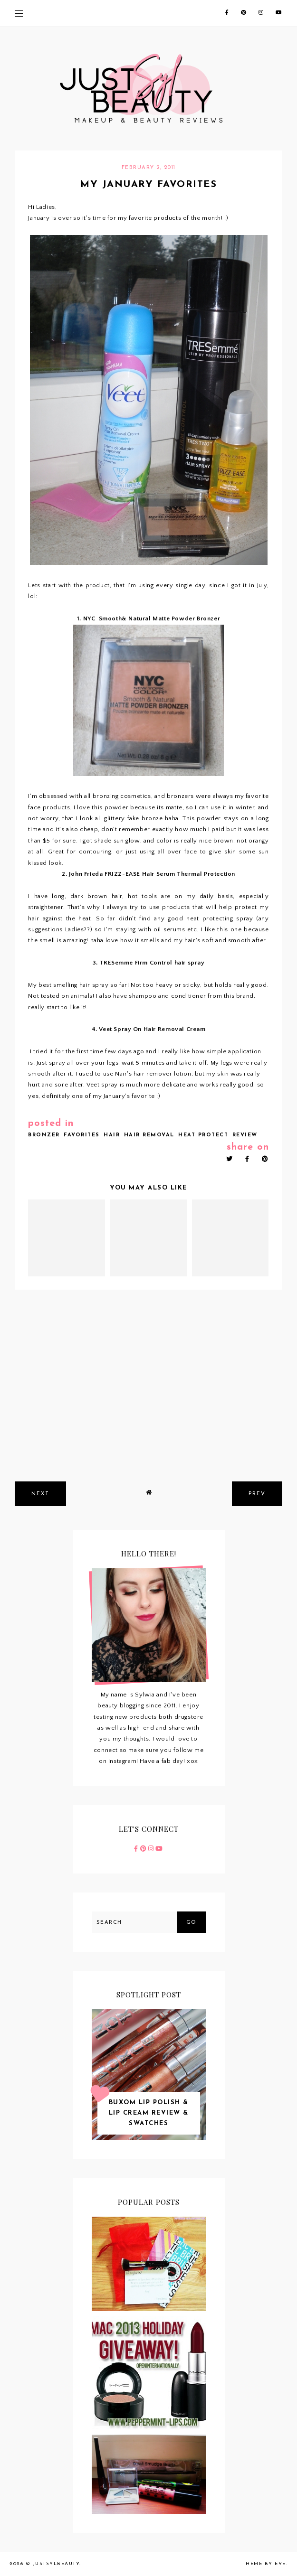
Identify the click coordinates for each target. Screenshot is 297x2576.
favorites (82, 1135)
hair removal (149, 1135)
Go (191, 1922)
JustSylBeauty (56, 2564)
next (40, 1494)
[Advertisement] (148, 1402)
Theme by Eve (264, 2564)
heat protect (203, 1135)
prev (257, 1494)
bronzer (44, 1135)
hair (112, 1135)
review (245, 1135)
